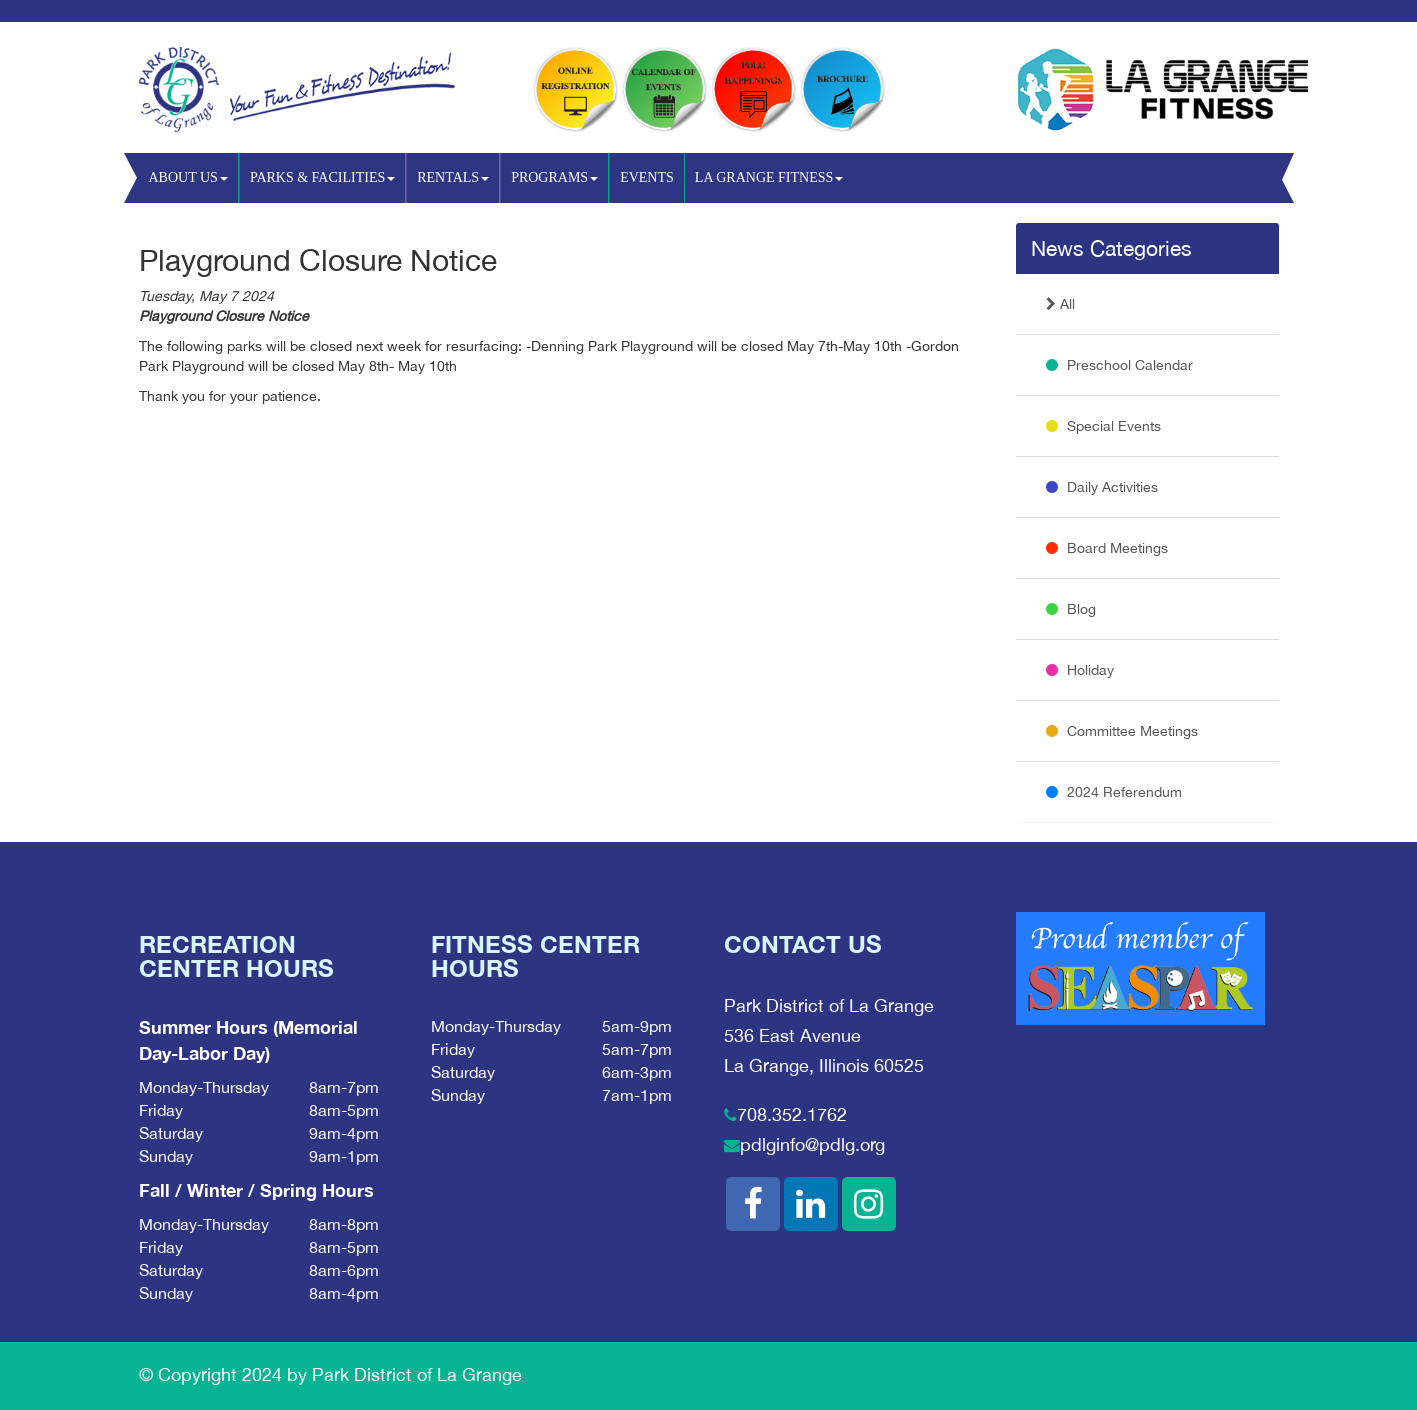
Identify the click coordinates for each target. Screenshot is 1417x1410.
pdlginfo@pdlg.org (812, 1144)
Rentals (453, 177)
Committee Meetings (1122, 731)
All (1060, 304)
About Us (188, 177)
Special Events (1103, 426)
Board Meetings (1107, 548)
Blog (1071, 609)
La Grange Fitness (769, 177)
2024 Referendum (1114, 792)
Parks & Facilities (322, 177)
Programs (554, 177)
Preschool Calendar (1119, 365)
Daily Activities (1102, 487)
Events (647, 177)
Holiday (1080, 670)
